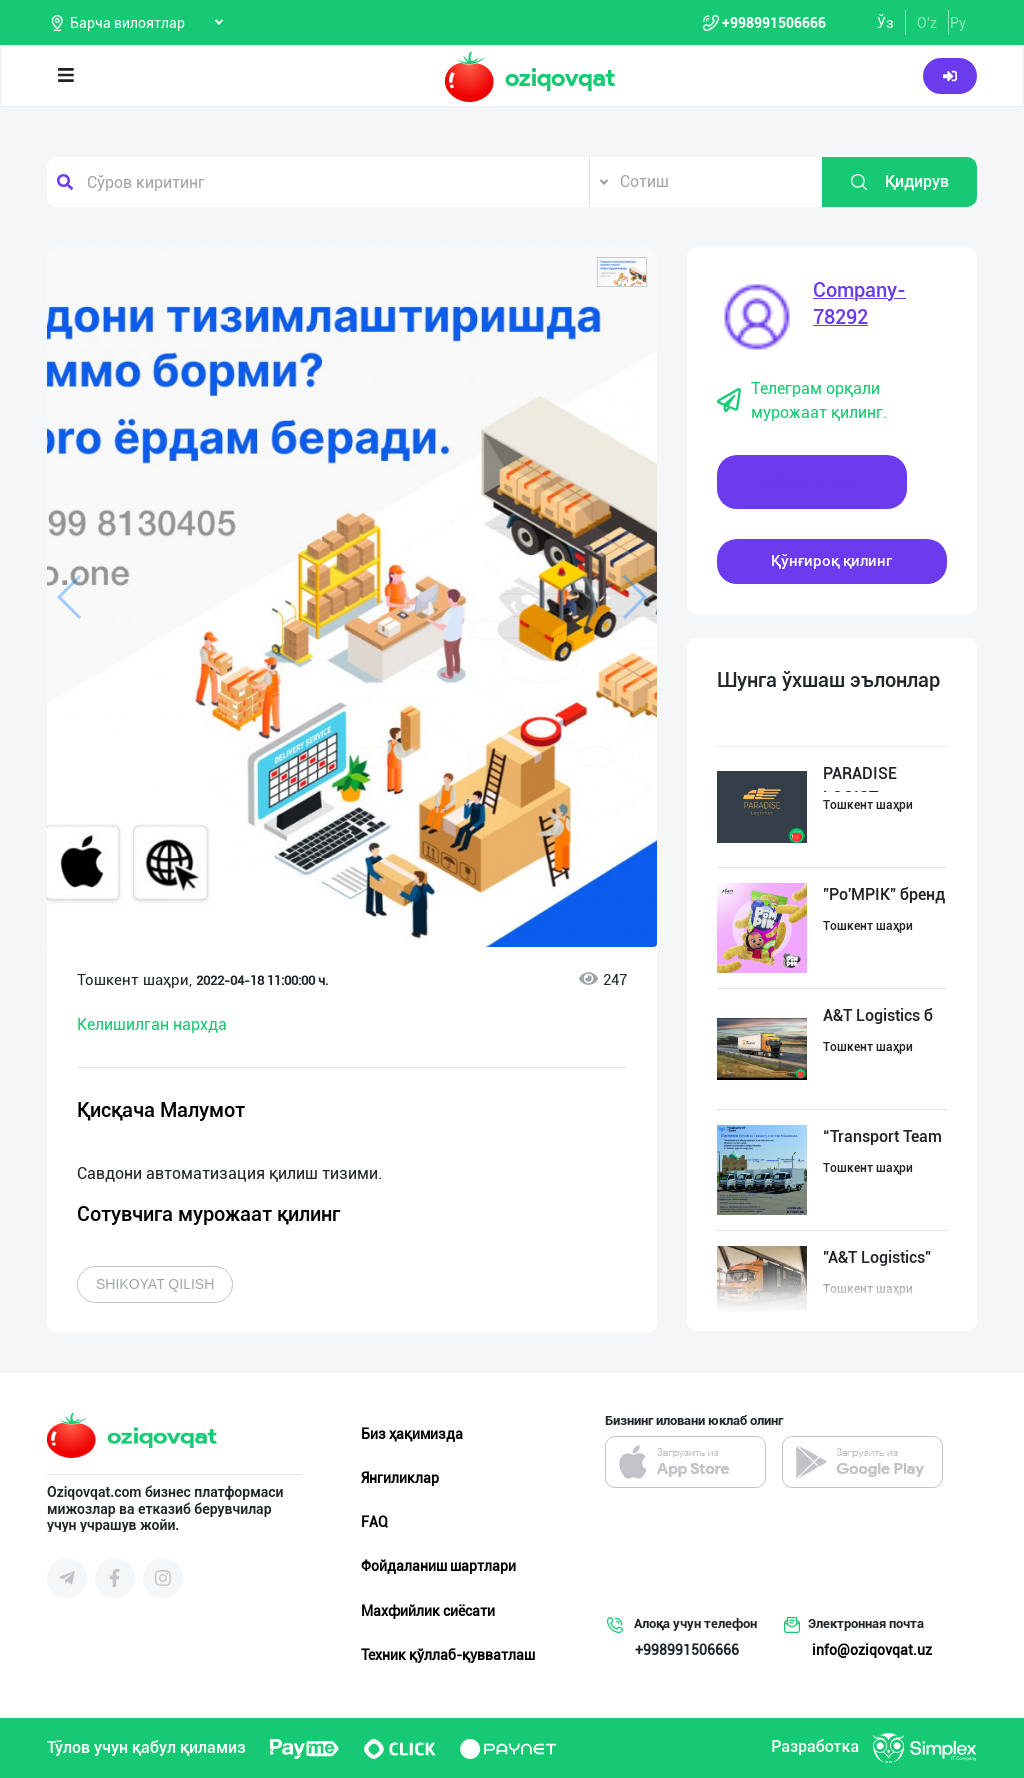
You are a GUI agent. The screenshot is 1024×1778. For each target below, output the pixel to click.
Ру (958, 23)
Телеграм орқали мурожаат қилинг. (802, 400)
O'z (927, 23)
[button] (622, 272)
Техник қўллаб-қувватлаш (448, 1655)
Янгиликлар (400, 1478)
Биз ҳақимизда (412, 1434)
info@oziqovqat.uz (872, 1650)
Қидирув (899, 182)
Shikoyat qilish (155, 1284)
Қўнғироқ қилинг (831, 561)
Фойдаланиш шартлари (438, 1566)
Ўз (885, 23)
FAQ (374, 1522)
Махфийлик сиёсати (428, 1611)
